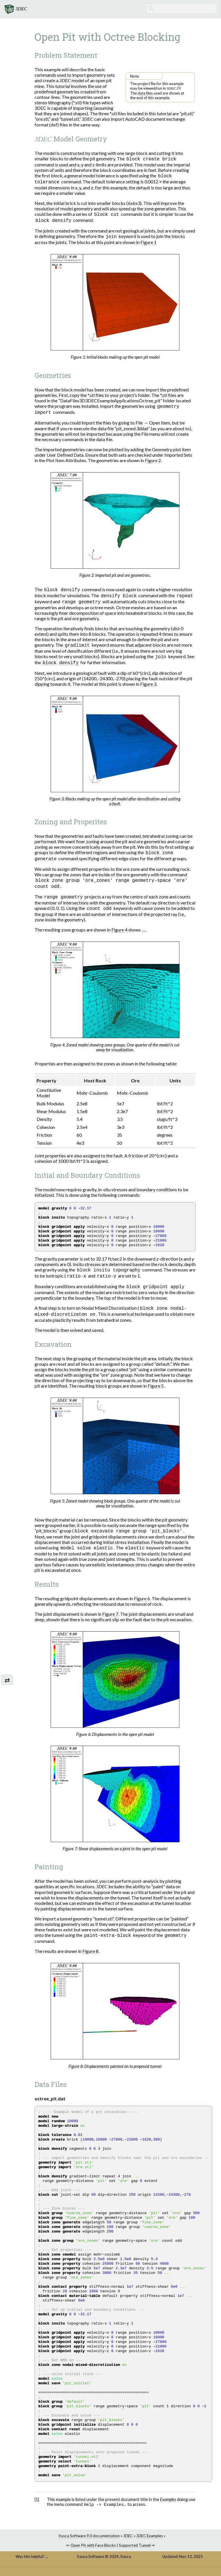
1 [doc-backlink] (37, 2507)
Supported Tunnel (134, 2553)
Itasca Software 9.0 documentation (89, 2544)
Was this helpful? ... (32, 2564)
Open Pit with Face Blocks (93, 2553)
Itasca (125, 2564)
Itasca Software (90, 2564)
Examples (149, 2544)
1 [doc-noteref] (179, 87)
